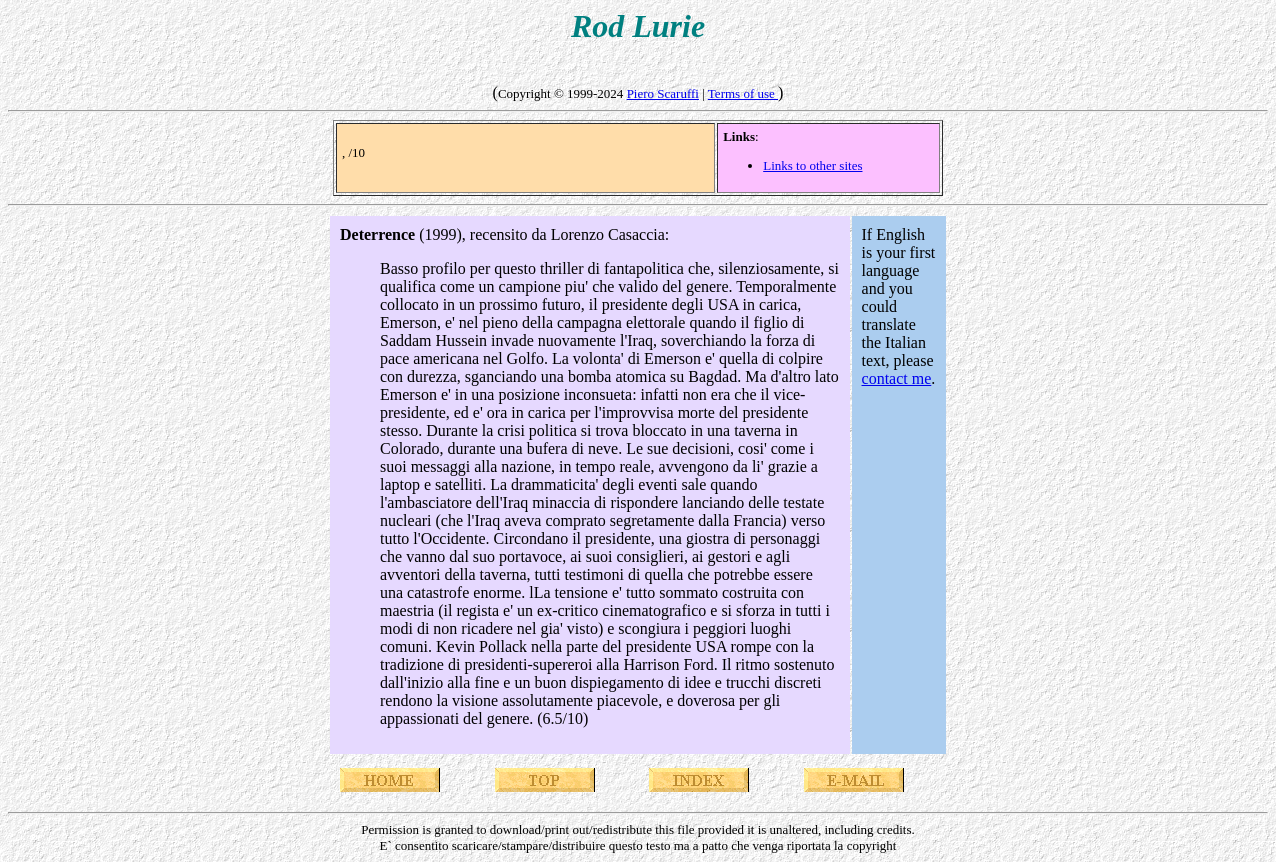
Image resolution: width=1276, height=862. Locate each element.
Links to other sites (812, 165)
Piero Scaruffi (663, 93)
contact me (897, 378)
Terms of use (743, 93)
